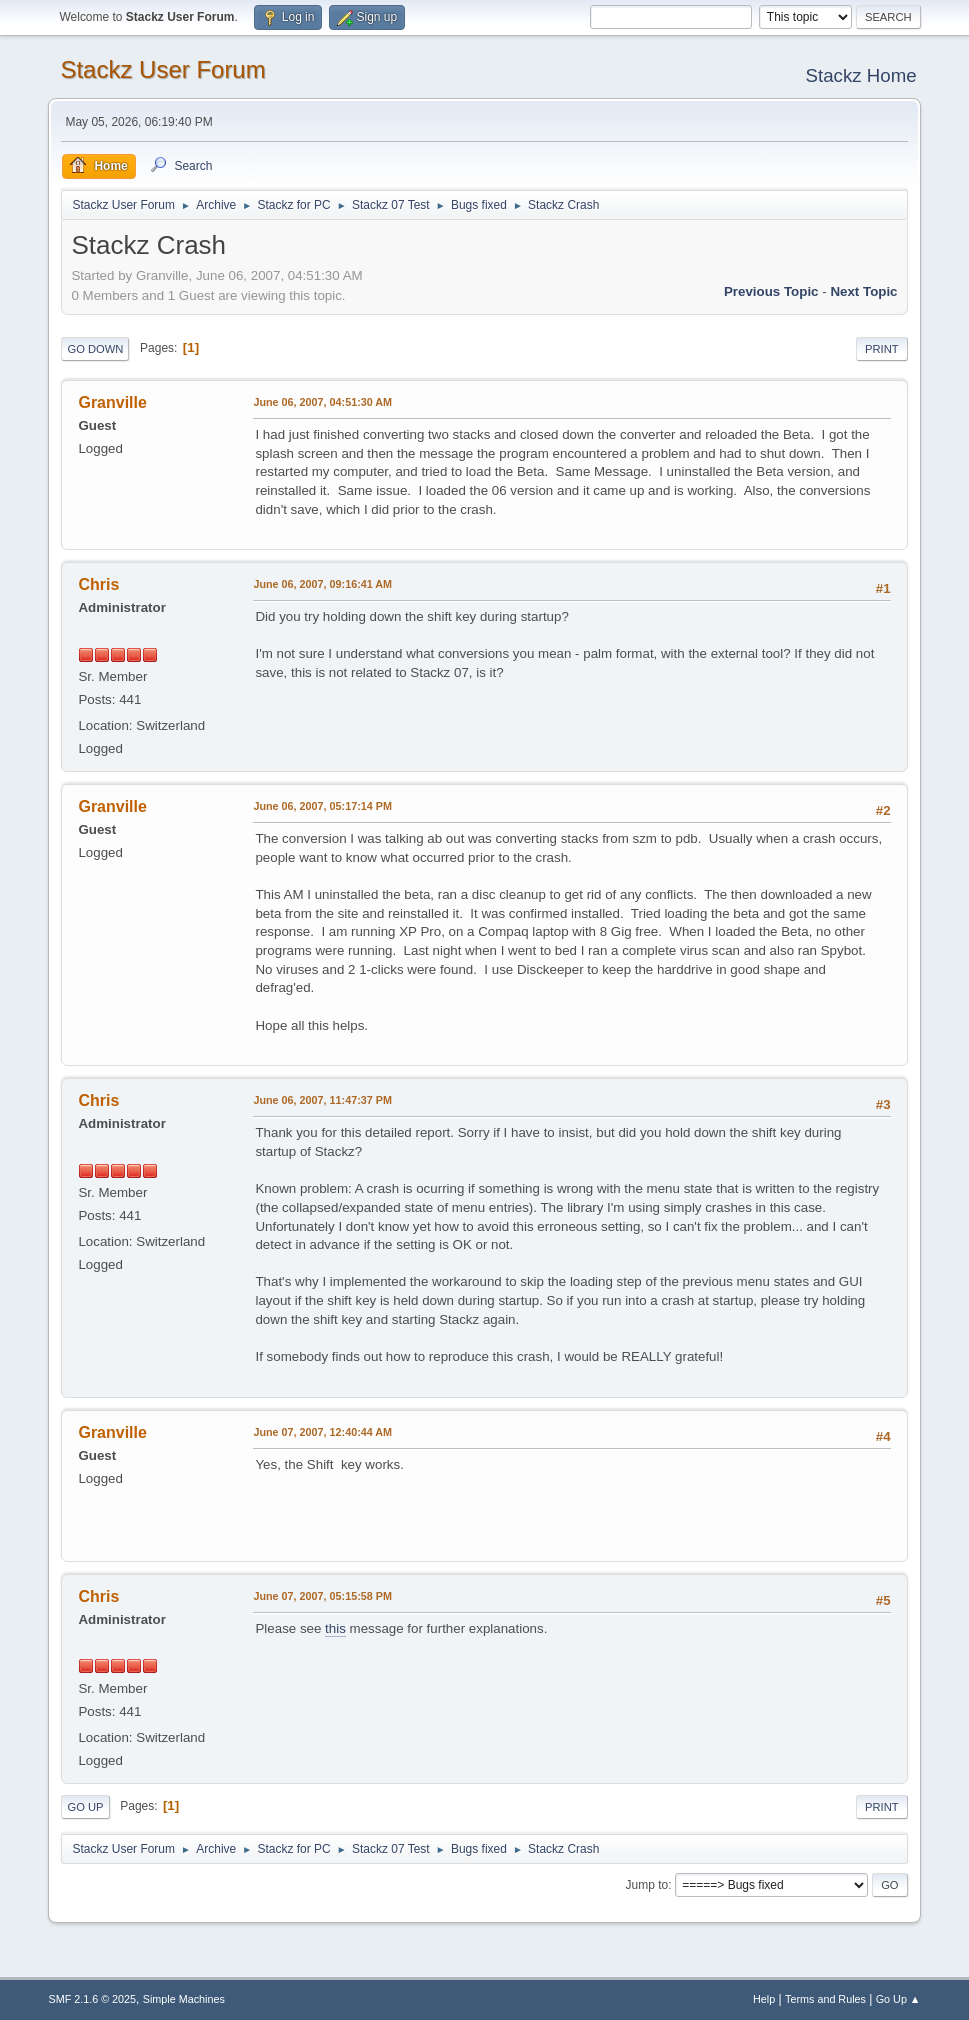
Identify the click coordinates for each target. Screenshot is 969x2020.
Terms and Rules (825, 1999)
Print (882, 349)
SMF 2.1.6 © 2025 (92, 1999)
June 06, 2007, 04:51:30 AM (322, 402)
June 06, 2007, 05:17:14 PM (322, 806)
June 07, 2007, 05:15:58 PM (322, 1596)
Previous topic (771, 291)
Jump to (647, 1885)
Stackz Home (861, 75)
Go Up (85, 1807)
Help (764, 1999)
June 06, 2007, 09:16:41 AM (322, 584)
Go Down (95, 349)
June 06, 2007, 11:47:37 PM (322, 1100)
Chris (98, 584)
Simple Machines (184, 1999)
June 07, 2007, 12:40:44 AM (322, 1432)
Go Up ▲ (898, 1999)
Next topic (863, 291)
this (335, 1628)
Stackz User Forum (162, 69)
